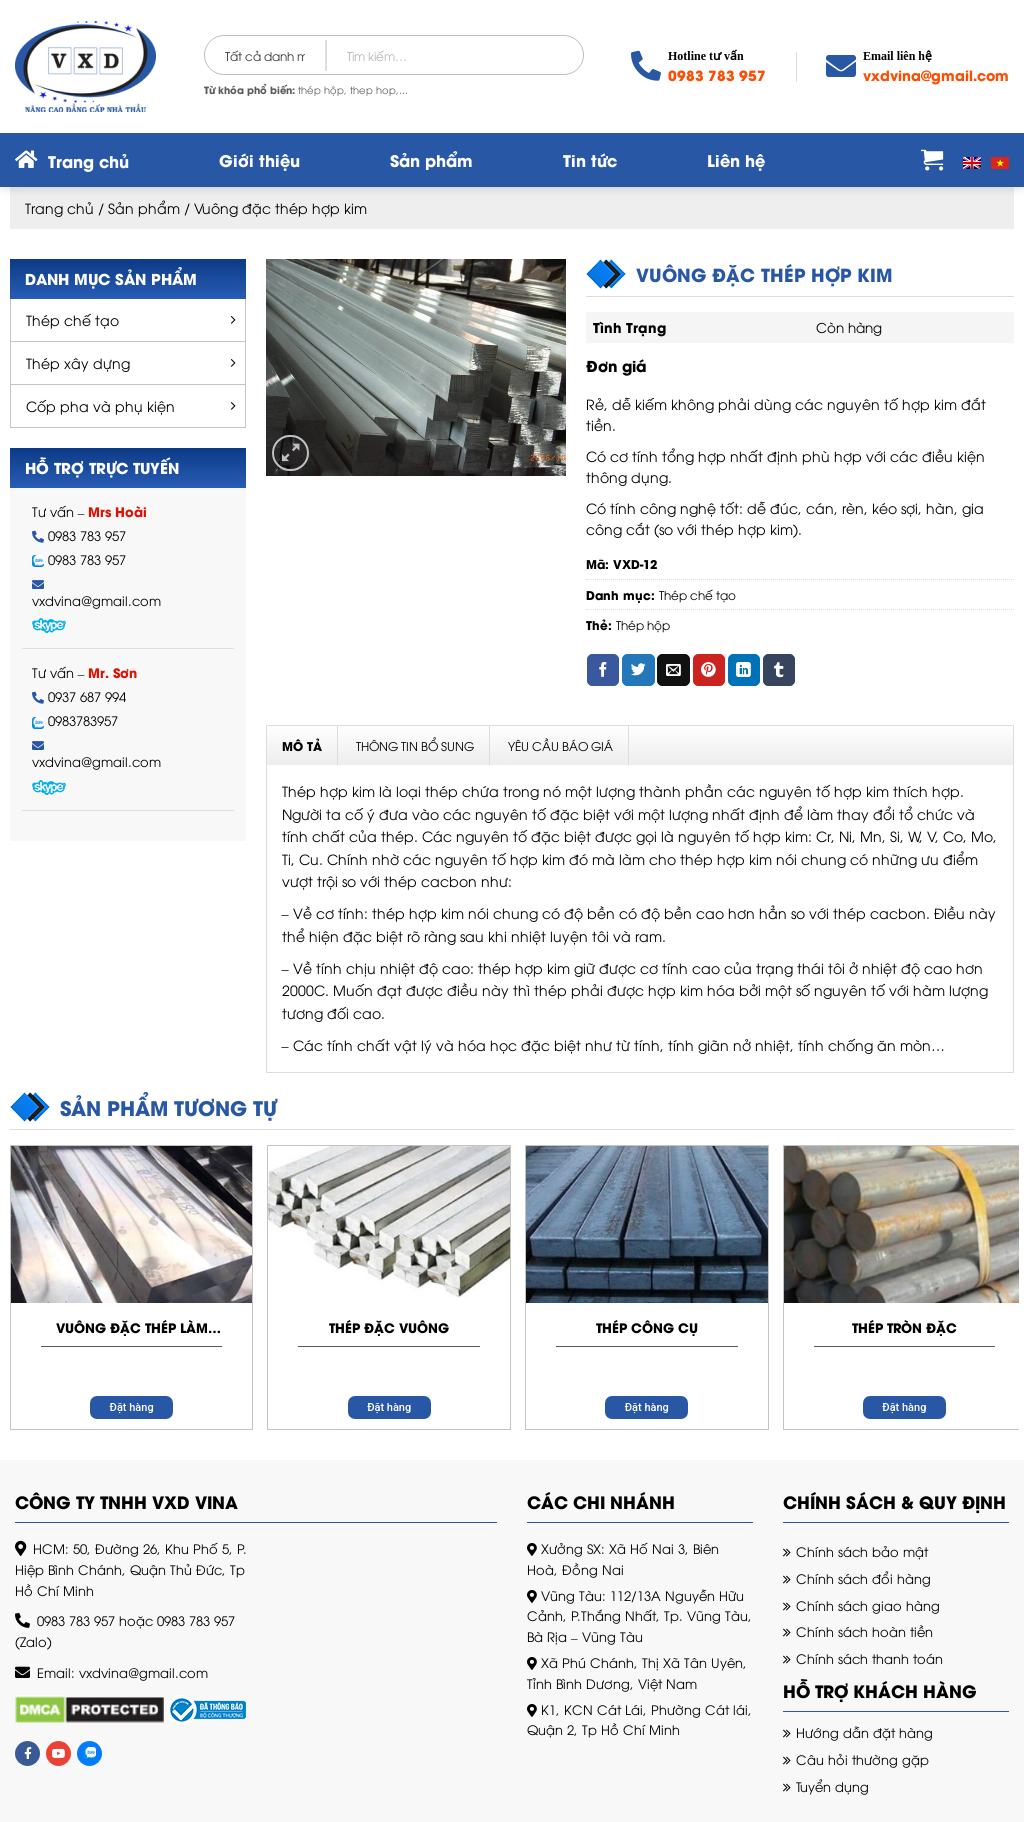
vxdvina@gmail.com (936, 74)
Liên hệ (736, 159)
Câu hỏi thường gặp (862, 1759)
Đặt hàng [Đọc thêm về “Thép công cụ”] (647, 1407)
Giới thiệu (259, 159)
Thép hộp (643, 624)
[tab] (302, 745)
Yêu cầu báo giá (560, 745)
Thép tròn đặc (904, 1327)
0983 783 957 (717, 74)
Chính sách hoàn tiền (864, 1631)
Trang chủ (59, 207)
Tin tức (590, 159)
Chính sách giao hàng (868, 1605)
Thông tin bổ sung (415, 745)
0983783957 (83, 720)
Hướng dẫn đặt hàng (864, 1732)
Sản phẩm (431, 159)
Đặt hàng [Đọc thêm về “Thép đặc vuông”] (389, 1407)
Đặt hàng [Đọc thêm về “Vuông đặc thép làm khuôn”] (132, 1407)
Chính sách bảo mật (862, 1551)
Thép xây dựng (78, 362)
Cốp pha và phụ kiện (100, 405)
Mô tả (302, 745)
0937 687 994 (87, 696)
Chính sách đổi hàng (863, 1578)
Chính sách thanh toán (869, 1658)
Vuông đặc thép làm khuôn (132, 1327)
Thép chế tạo (72, 319)
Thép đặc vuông (389, 1327)
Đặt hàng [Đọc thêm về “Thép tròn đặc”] (904, 1407)
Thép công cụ (647, 1327)
